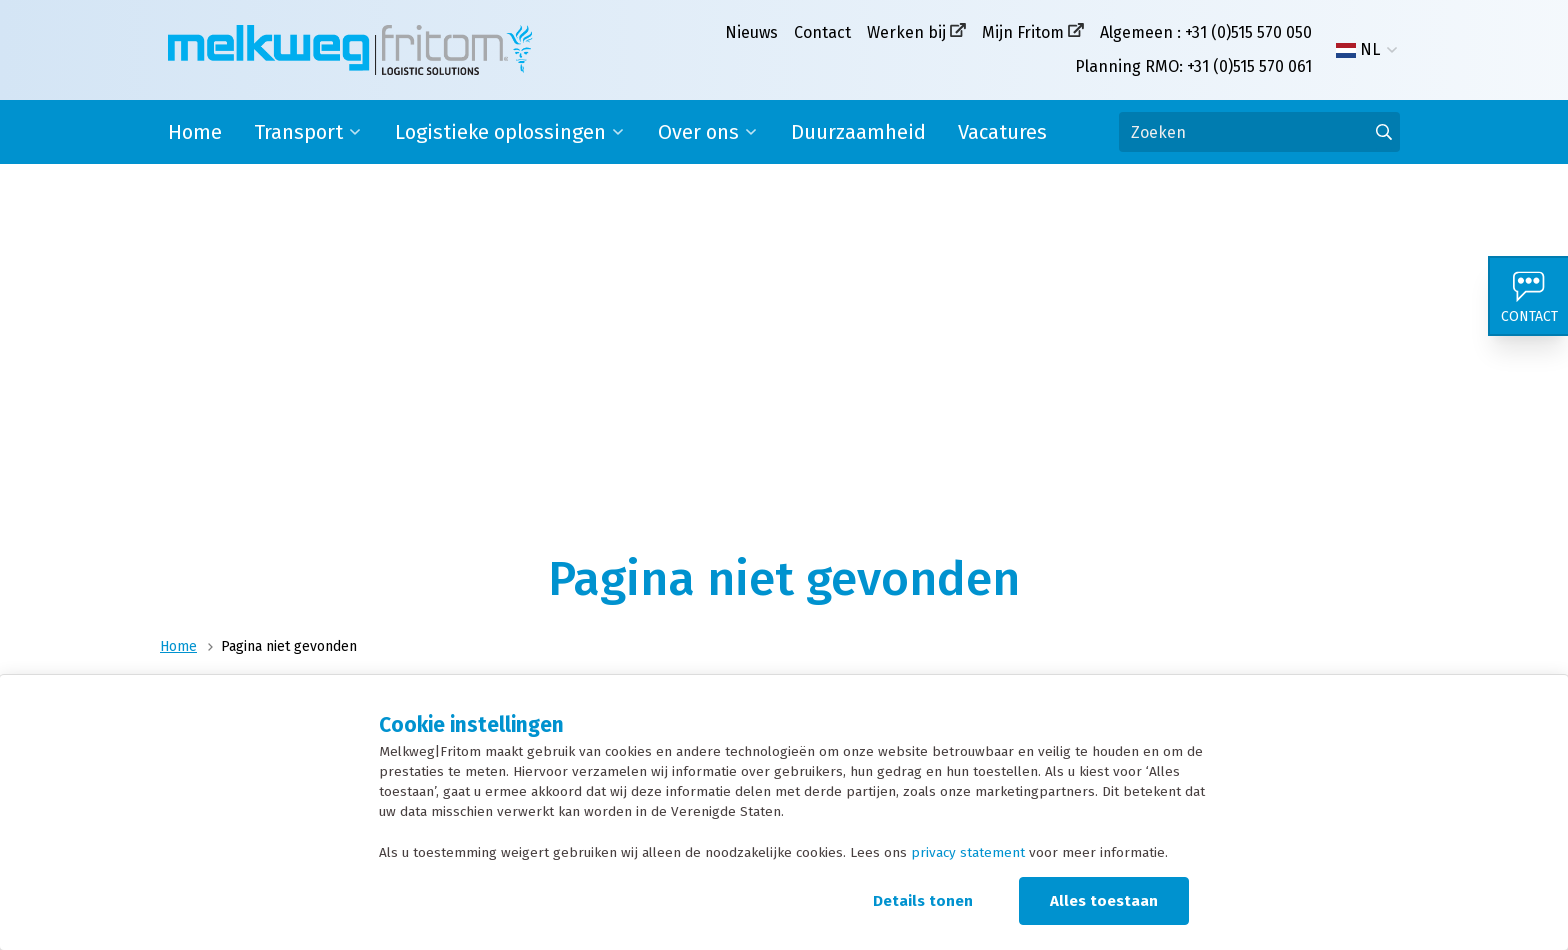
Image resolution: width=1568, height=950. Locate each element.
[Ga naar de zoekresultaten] (1384, 132)
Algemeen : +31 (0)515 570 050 (1206, 32)
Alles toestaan (1104, 901)
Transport (298, 132)
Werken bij (906, 32)
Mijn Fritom (1023, 32)
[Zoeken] (1259, 132)
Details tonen (923, 901)
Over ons (698, 132)
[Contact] (1528, 296)
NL (1358, 50)
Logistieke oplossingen (500, 132)
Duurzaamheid (858, 132)
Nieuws (751, 32)
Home (195, 132)
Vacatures (1002, 132)
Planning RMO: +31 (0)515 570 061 (1193, 66)
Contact (822, 32)
